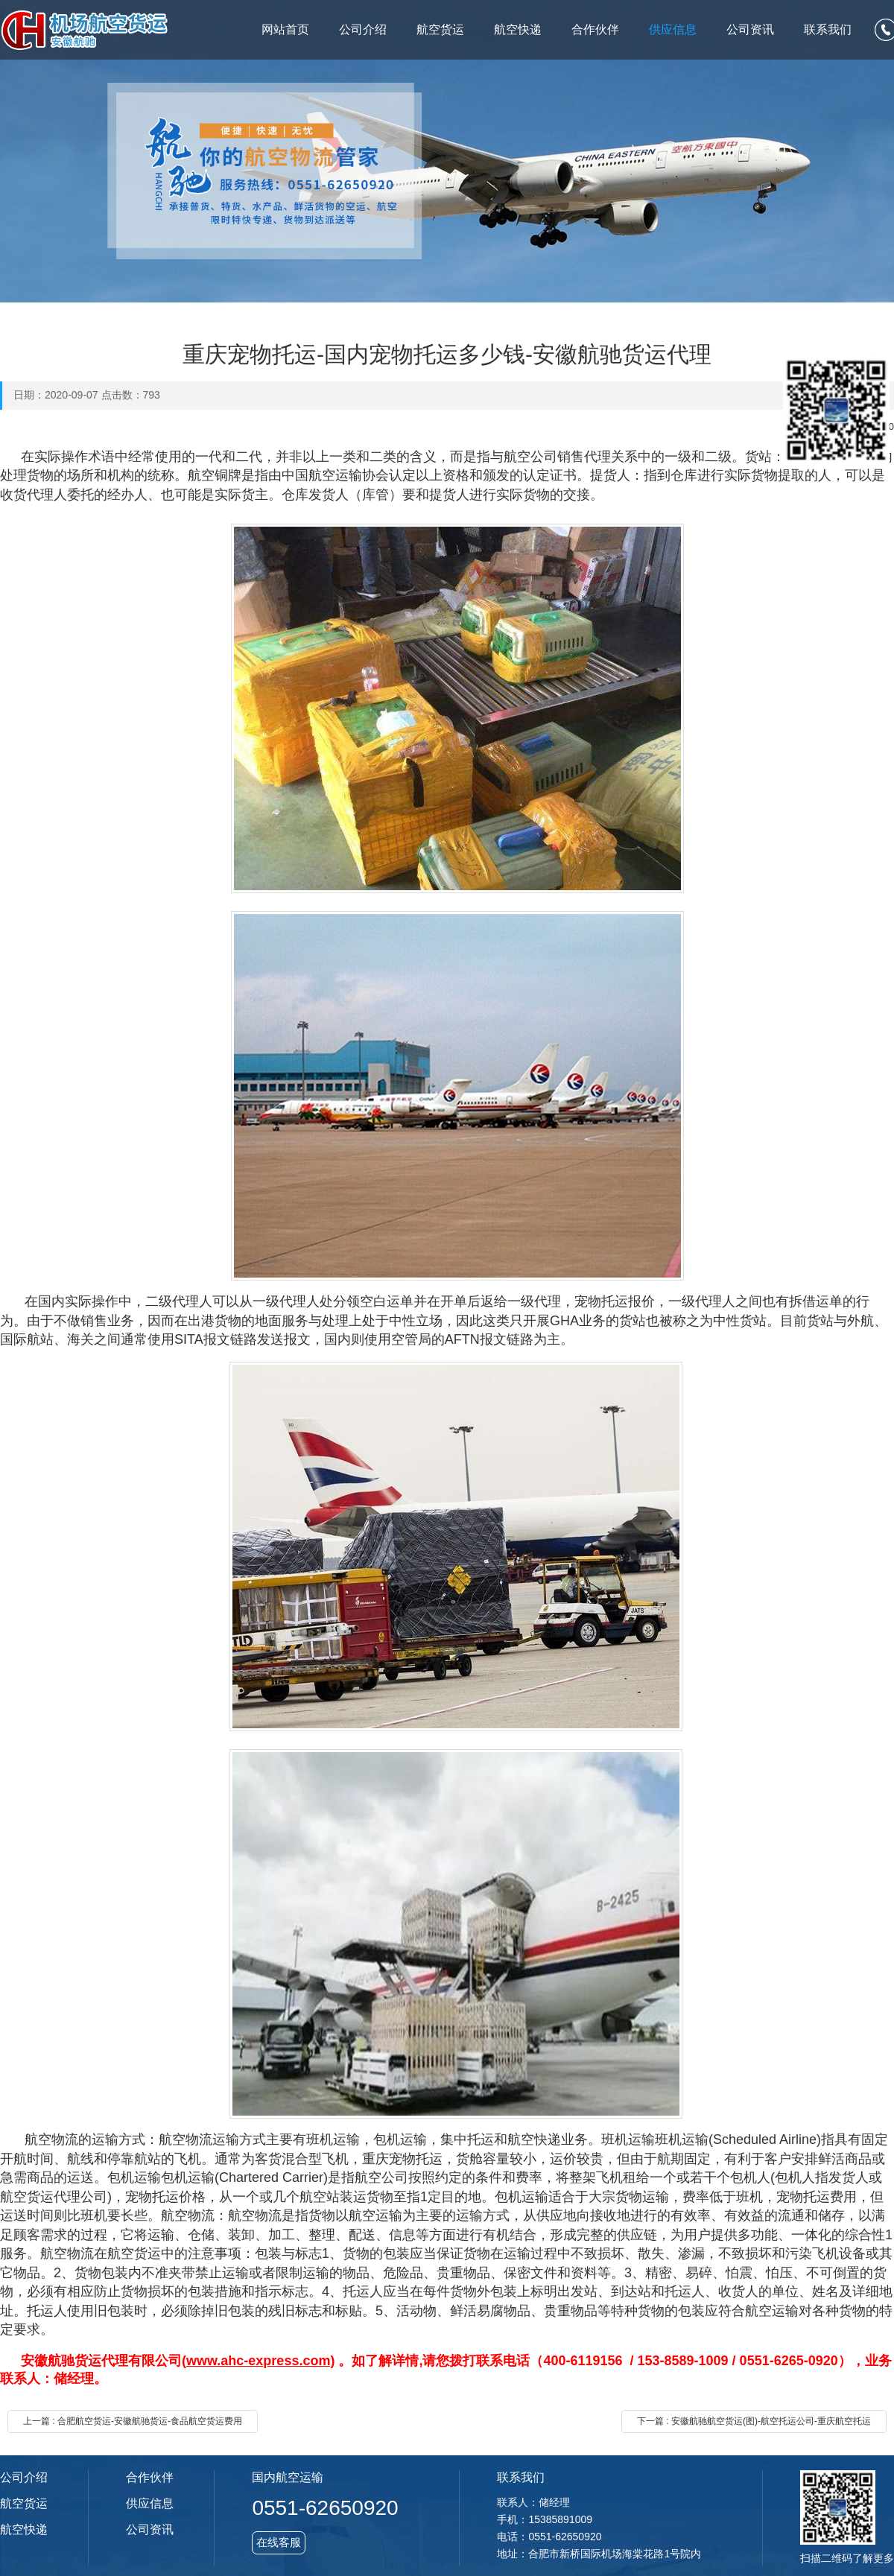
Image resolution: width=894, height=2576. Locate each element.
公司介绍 (363, 29)
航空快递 (518, 29)
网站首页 (285, 29)
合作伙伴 (595, 29)
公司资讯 (750, 29)
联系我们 (828, 29)
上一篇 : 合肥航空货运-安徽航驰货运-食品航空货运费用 (132, 2421)
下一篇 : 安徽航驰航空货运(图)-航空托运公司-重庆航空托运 (754, 2421)
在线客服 (278, 2542)
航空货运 (440, 29)
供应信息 (673, 29)
